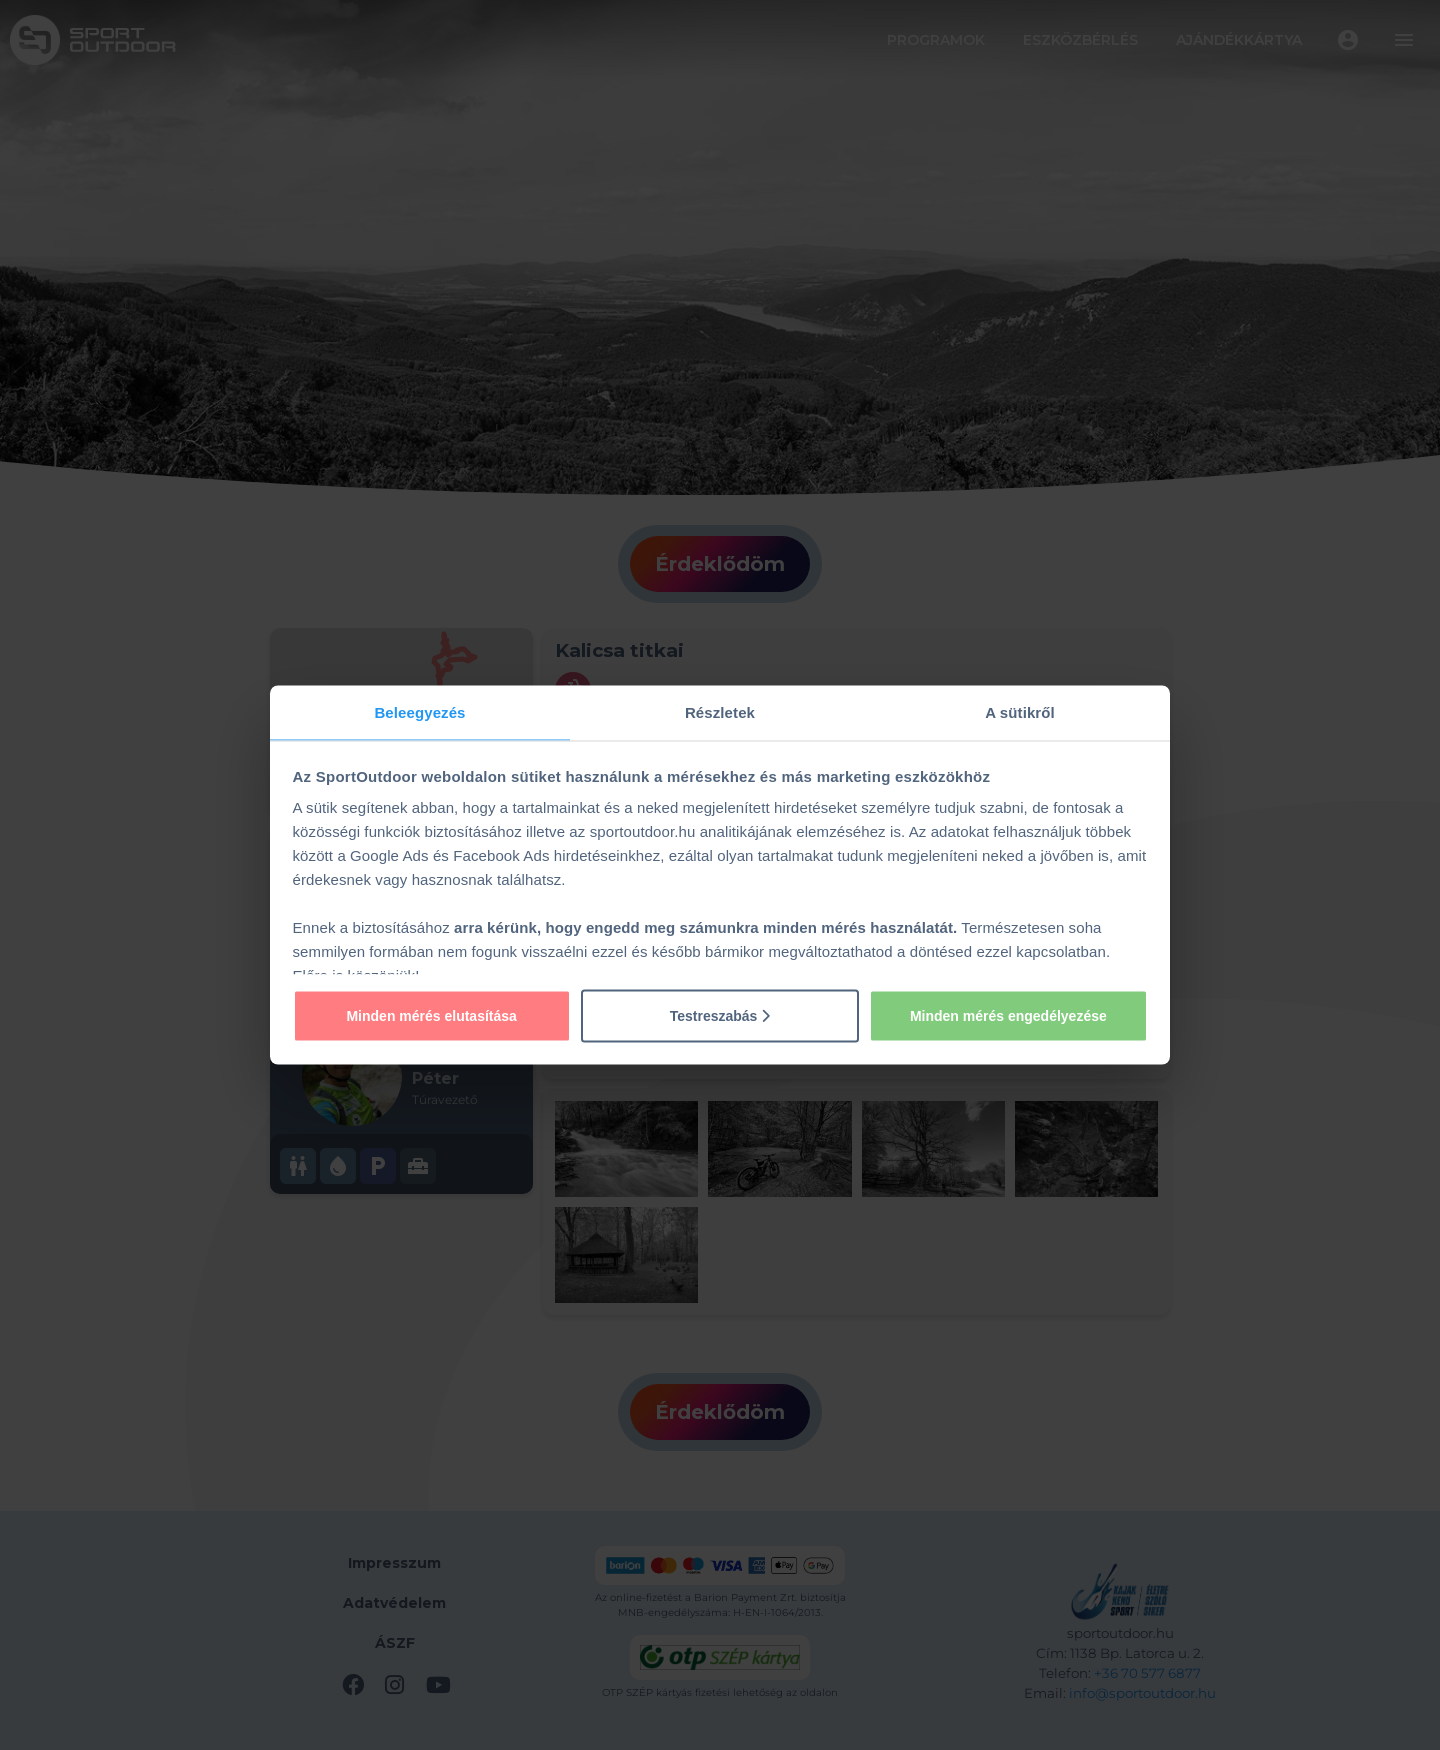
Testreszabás (720, 1015)
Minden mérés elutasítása (431, 1015)
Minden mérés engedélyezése (1008, 1015)
